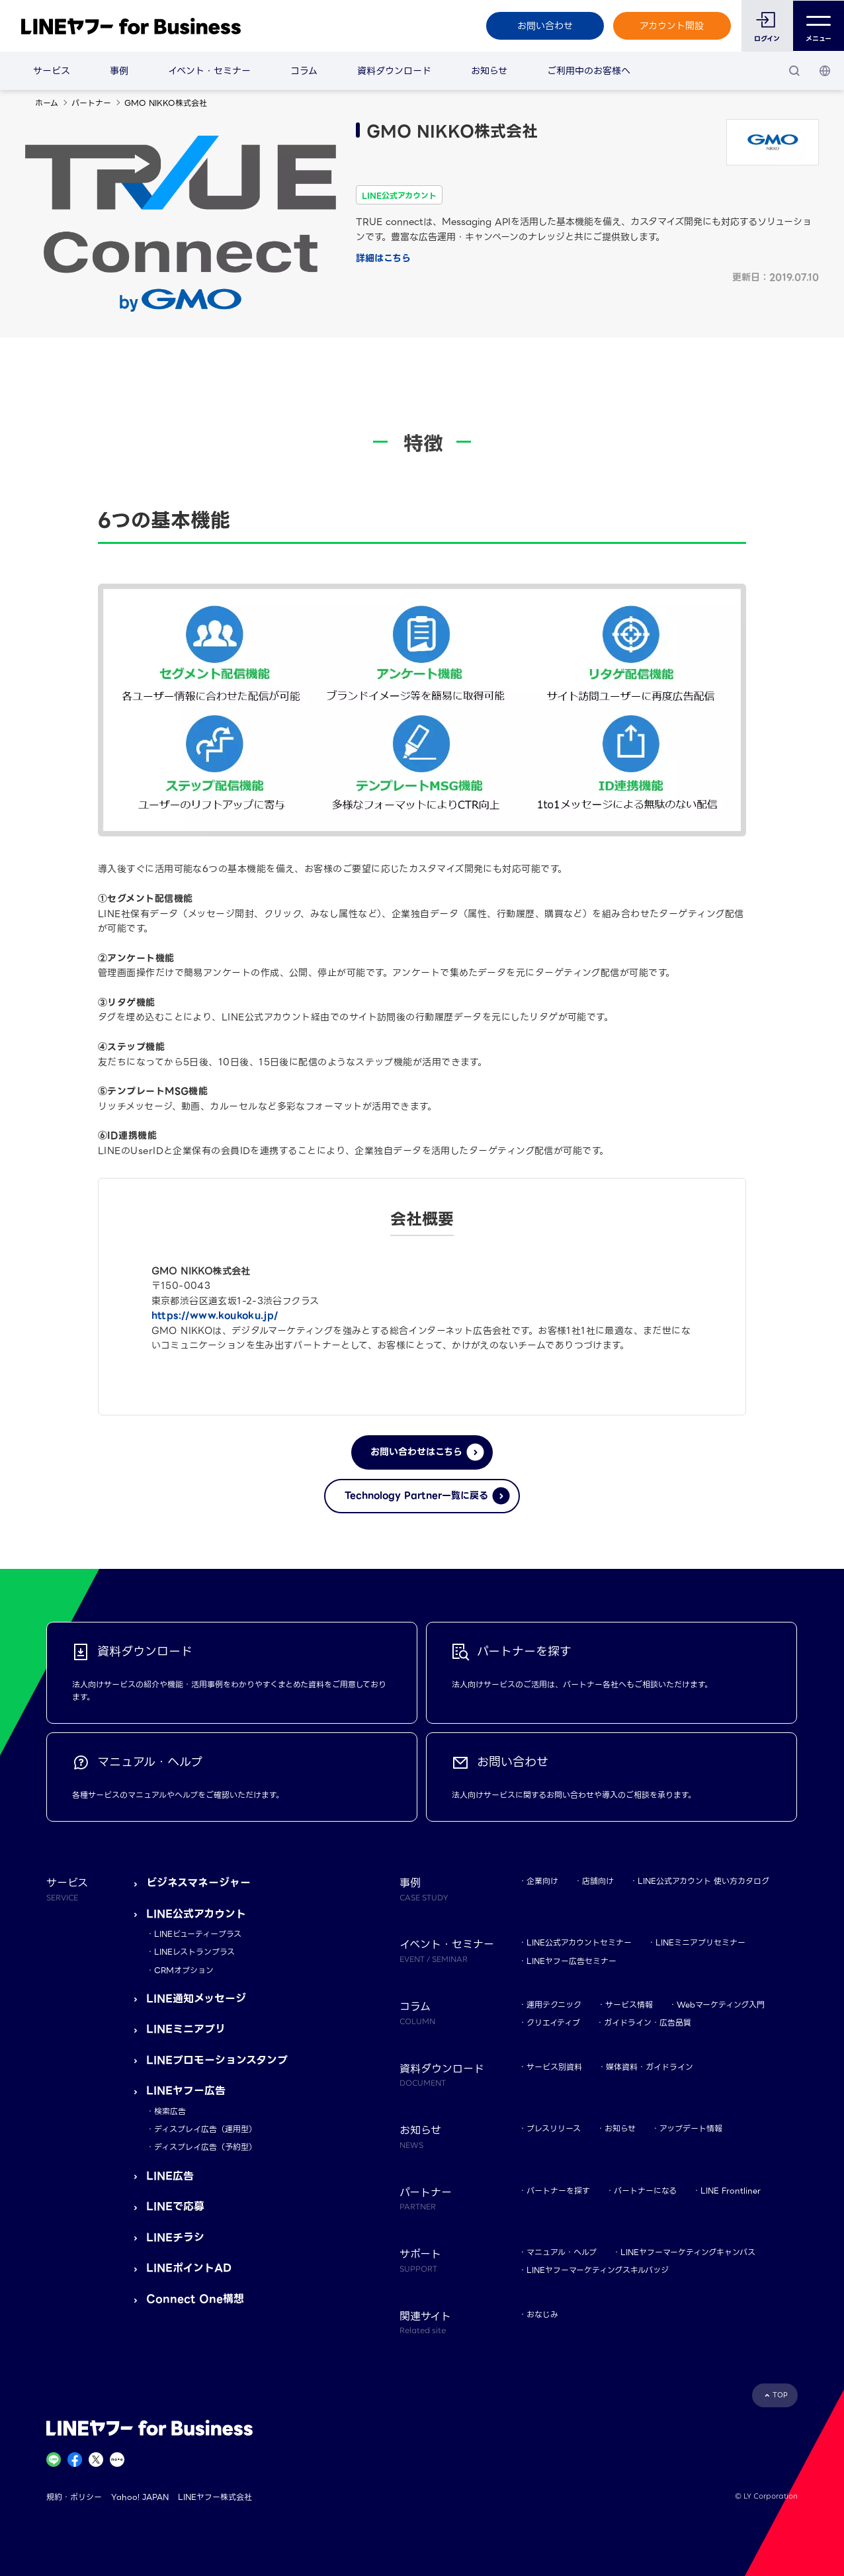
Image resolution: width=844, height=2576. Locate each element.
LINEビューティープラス (197, 1934)
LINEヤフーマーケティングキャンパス (687, 2252)
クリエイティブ (553, 2022)
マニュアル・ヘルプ (562, 2252)
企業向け (542, 1881)
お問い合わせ (544, 26)
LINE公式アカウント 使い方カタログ (703, 1881)
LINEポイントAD (189, 2268)
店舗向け (598, 1881)
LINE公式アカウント (196, 1914)
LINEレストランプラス (194, 1951)
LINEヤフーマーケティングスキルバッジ (598, 2270)
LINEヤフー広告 (186, 2090)
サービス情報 (629, 2004)
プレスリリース (554, 2128)
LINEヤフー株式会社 (215, 2497)
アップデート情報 (690, 2128)
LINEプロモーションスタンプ (217, 2060)
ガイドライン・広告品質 (647, 2022)
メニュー (818, 26)
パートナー (91, 103)
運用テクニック (554, 2004)
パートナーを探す (558, 2190)
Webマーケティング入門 (721, 2004)
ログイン (767, 38)
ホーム (46, 103)
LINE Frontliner (730, 2190)
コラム (303, 71)
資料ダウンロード (394, 71)
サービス (51, 71)
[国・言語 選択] (825, 71)
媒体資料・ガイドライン (649, 2067)
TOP (780, 2395)
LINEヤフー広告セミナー (571, 1961)
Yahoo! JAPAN (140, 2497)
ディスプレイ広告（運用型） (205, 2129)
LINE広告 (170, 2176)
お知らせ (489, 71)
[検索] (794, 71)
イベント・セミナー (209, 71)
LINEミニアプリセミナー (700, 1942)
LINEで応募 (175, 2206)
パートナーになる (645, 2190)
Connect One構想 (195, 2299)
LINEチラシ (175, 2237)
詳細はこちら (383, 258)
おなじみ (542, 2314)
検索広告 (170, 2111)
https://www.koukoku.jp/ (214, 1315)
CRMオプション (184, 1970)
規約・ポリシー (74, 2497)
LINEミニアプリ (186, 2029)
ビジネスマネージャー (198, 1883)
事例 (119, 71)
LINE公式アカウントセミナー (579, 1942)
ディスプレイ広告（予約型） (205, 2147)
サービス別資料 (554, 2067)
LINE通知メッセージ (196, 1998)
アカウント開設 (672, 26)
